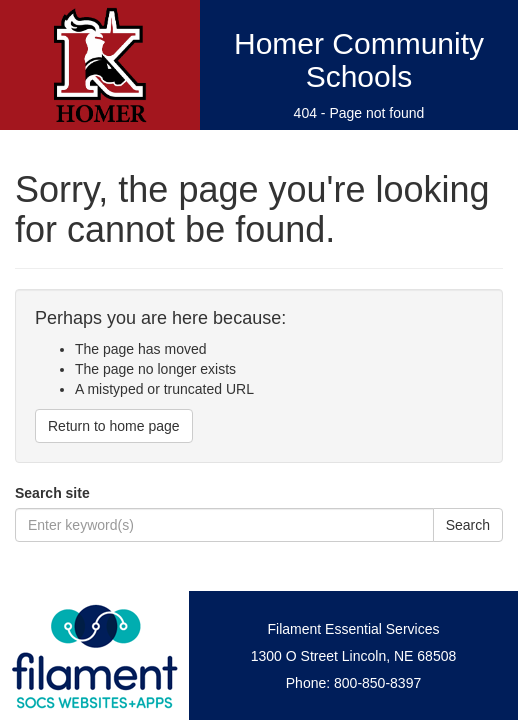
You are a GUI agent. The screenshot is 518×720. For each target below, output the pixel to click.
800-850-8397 (377, 683)
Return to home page (114, 426)
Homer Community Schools (359, 60)
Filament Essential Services (354, 629)
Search (468, 525)
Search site (52, 493)
